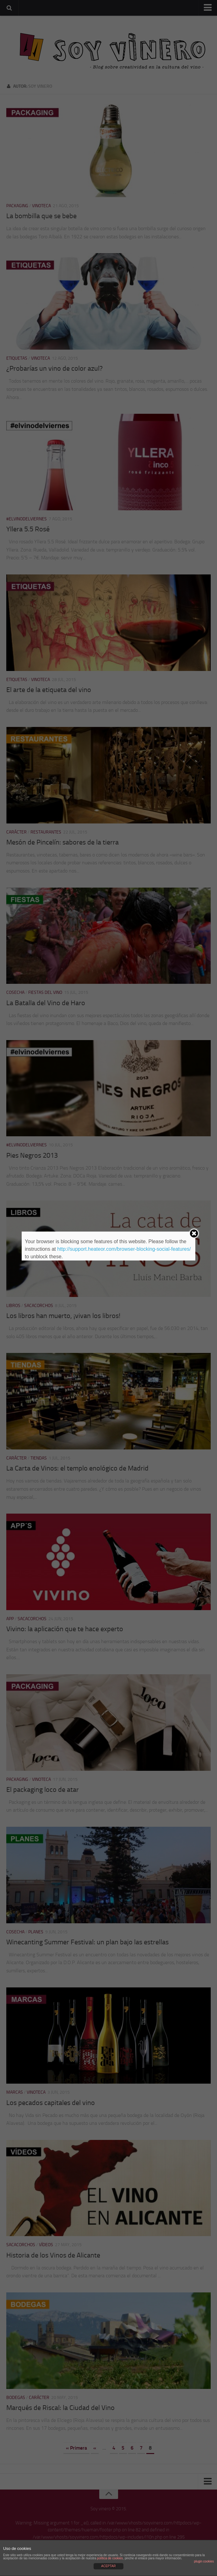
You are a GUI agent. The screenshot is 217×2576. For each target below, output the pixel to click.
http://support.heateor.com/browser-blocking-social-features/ (124, 1249)
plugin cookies (204, 2561)
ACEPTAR (108, 2566)
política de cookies (110, 2558)
